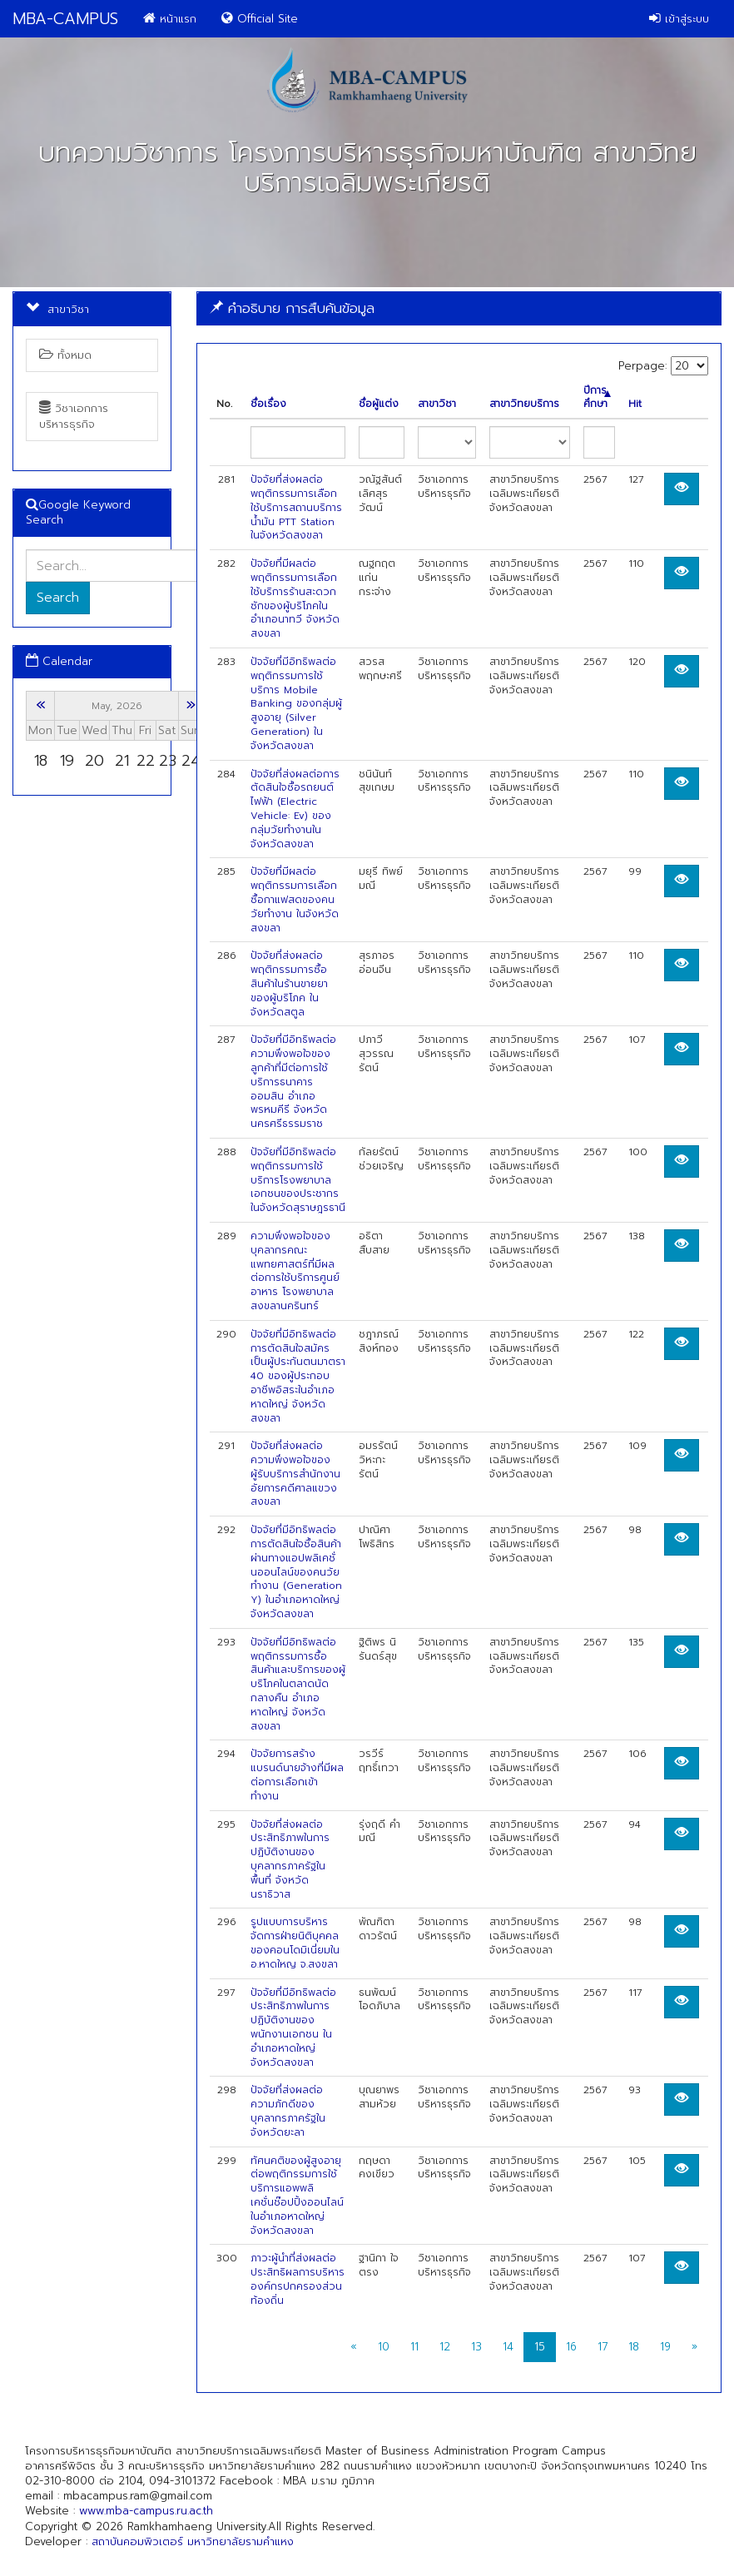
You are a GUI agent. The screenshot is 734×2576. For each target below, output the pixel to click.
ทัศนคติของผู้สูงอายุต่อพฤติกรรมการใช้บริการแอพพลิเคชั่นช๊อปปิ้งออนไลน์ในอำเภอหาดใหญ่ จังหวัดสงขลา (297, 2195)
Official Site (259, 19)
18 (633, 2347)
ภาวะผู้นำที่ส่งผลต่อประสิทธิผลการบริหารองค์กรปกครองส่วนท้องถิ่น (297, 2279)
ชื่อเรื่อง (268, 404)
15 (539, 2347)
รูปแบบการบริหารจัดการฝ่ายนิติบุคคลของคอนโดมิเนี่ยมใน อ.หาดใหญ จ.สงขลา (295, 1942)
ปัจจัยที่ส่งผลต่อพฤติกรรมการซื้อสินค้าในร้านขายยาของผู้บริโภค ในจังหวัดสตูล (289, 983)
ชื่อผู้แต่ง (379, 404)
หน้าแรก (169, 19)
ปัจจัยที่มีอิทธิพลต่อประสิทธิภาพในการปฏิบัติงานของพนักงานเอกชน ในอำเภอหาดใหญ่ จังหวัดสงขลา (293, 2027)
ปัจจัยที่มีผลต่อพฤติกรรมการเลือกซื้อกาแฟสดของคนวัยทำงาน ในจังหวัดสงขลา (294, 899)
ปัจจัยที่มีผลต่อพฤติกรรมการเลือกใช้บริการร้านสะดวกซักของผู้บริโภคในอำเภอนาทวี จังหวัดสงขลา (295, 598)
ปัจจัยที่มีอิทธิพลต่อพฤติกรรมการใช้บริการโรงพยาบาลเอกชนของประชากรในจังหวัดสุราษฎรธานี (297, 1179)
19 (665, 2347)
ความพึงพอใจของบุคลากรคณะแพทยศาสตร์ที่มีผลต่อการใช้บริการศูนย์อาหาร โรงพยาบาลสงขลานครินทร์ (295, 1270)
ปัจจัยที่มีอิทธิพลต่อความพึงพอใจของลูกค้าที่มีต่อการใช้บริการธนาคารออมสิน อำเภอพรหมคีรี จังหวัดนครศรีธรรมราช (293, 1081)
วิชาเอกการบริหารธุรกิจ (73, 415)
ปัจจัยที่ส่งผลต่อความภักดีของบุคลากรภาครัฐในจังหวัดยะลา (287, 2110)
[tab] (459, 308)
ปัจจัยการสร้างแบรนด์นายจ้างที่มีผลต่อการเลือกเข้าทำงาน (297, 1774)
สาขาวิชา (437, 404)
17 (603, 2347)
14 (508, 2347)
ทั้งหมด (65, 355)
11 (414, 2347)
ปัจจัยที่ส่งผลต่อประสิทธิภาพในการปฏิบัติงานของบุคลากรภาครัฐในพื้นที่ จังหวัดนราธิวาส (290, 1859)
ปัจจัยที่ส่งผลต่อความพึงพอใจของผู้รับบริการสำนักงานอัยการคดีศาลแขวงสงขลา (295, 1473)
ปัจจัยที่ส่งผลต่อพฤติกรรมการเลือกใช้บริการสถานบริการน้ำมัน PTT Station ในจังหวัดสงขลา (296, 507)
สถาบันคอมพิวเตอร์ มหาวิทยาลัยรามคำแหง (193, 2541)
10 (383, 2347)
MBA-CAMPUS (65, 19)
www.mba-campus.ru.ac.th (146, 2511)
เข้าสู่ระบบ (679, 19)
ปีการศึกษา (597, 398)
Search (58, 597)
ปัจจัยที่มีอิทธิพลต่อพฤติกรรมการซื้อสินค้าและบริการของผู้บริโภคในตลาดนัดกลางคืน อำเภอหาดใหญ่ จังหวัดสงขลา (297, 1684)
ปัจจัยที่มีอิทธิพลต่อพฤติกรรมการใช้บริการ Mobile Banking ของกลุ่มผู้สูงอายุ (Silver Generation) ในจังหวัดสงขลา (296, 703)
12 (444, 2347)
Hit (635, 404)
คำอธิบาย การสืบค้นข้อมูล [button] (292, 308)
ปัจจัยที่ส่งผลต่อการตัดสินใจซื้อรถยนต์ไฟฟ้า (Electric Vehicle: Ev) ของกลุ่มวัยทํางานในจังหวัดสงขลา (295, 809)
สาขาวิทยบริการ (524, 404)
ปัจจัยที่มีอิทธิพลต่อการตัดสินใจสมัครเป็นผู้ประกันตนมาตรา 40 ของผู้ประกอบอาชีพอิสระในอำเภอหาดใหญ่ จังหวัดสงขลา (297, 1376)
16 (571, 2347)
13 (476, 2347)
